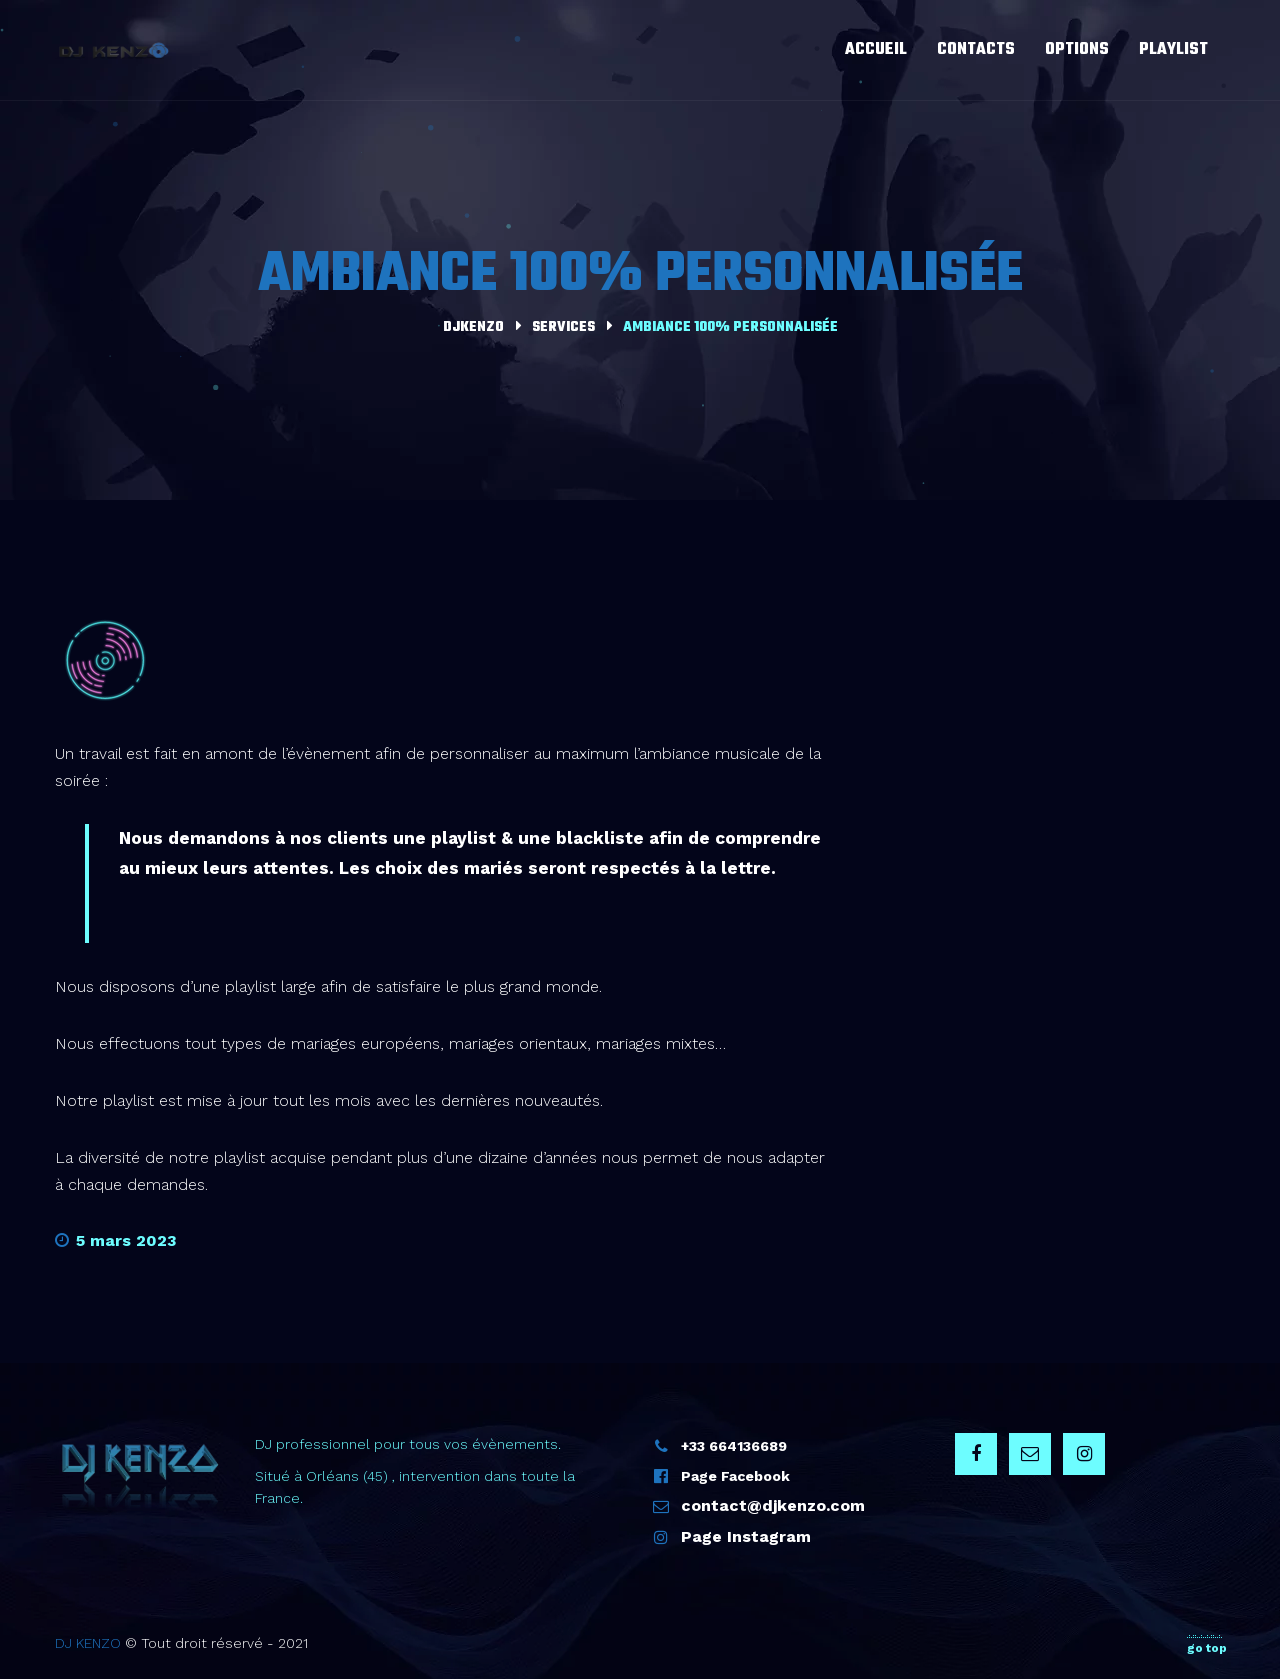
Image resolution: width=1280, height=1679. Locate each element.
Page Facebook (735, 1476)
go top (1207, 1644)
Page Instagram (746, 1536)
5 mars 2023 (116, 1240)
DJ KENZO (88, 1643)
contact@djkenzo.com (773, 1505)
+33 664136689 (734, 1446)
